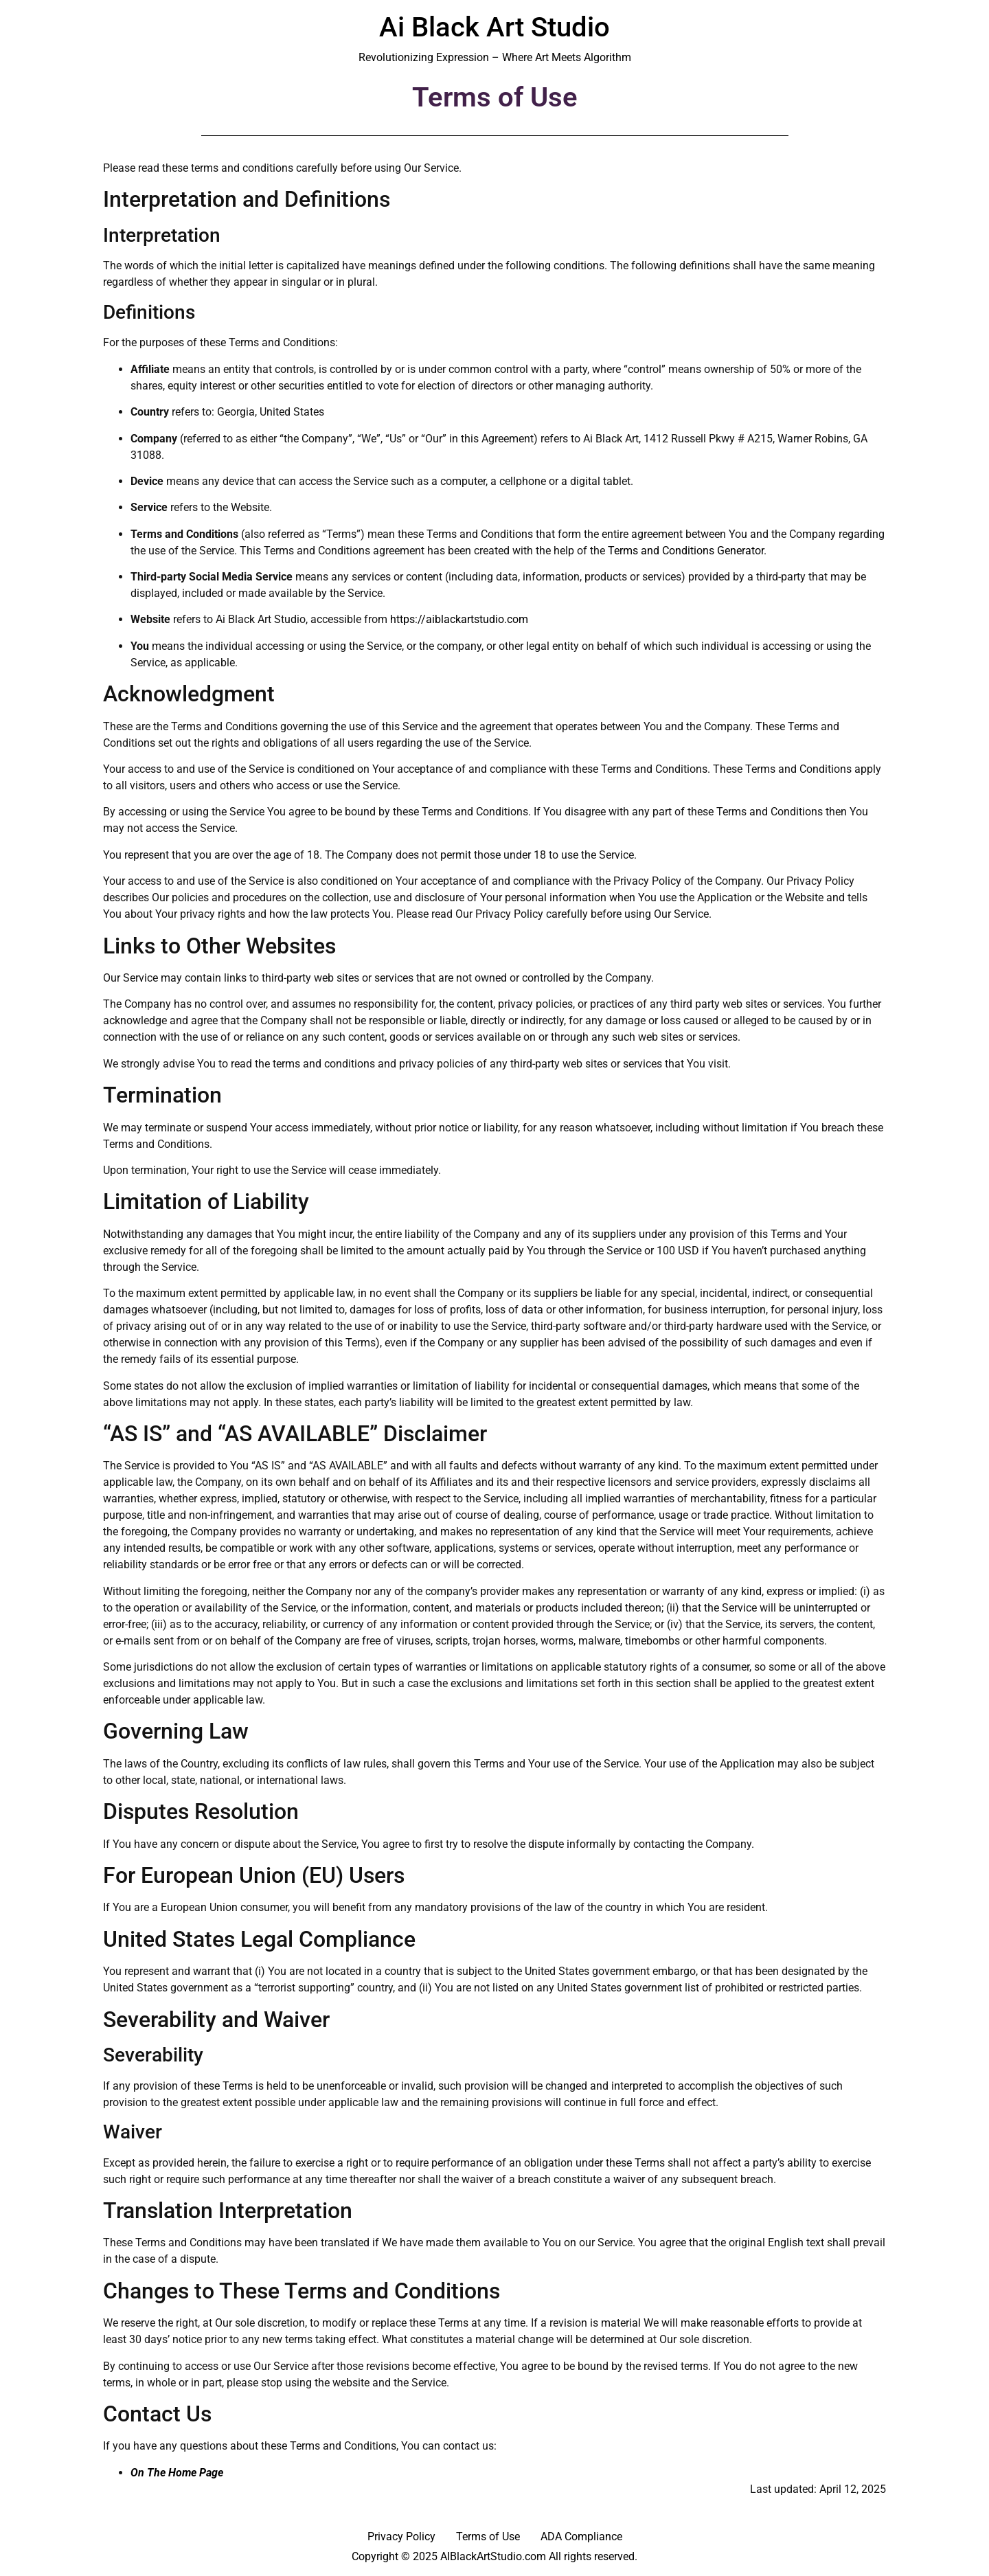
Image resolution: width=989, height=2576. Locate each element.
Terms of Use (488, 2536)
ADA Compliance (581, 2536)
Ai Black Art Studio (494, 27)
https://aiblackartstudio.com (459, 619)
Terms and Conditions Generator (686, 550)
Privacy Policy (401, 2536)
